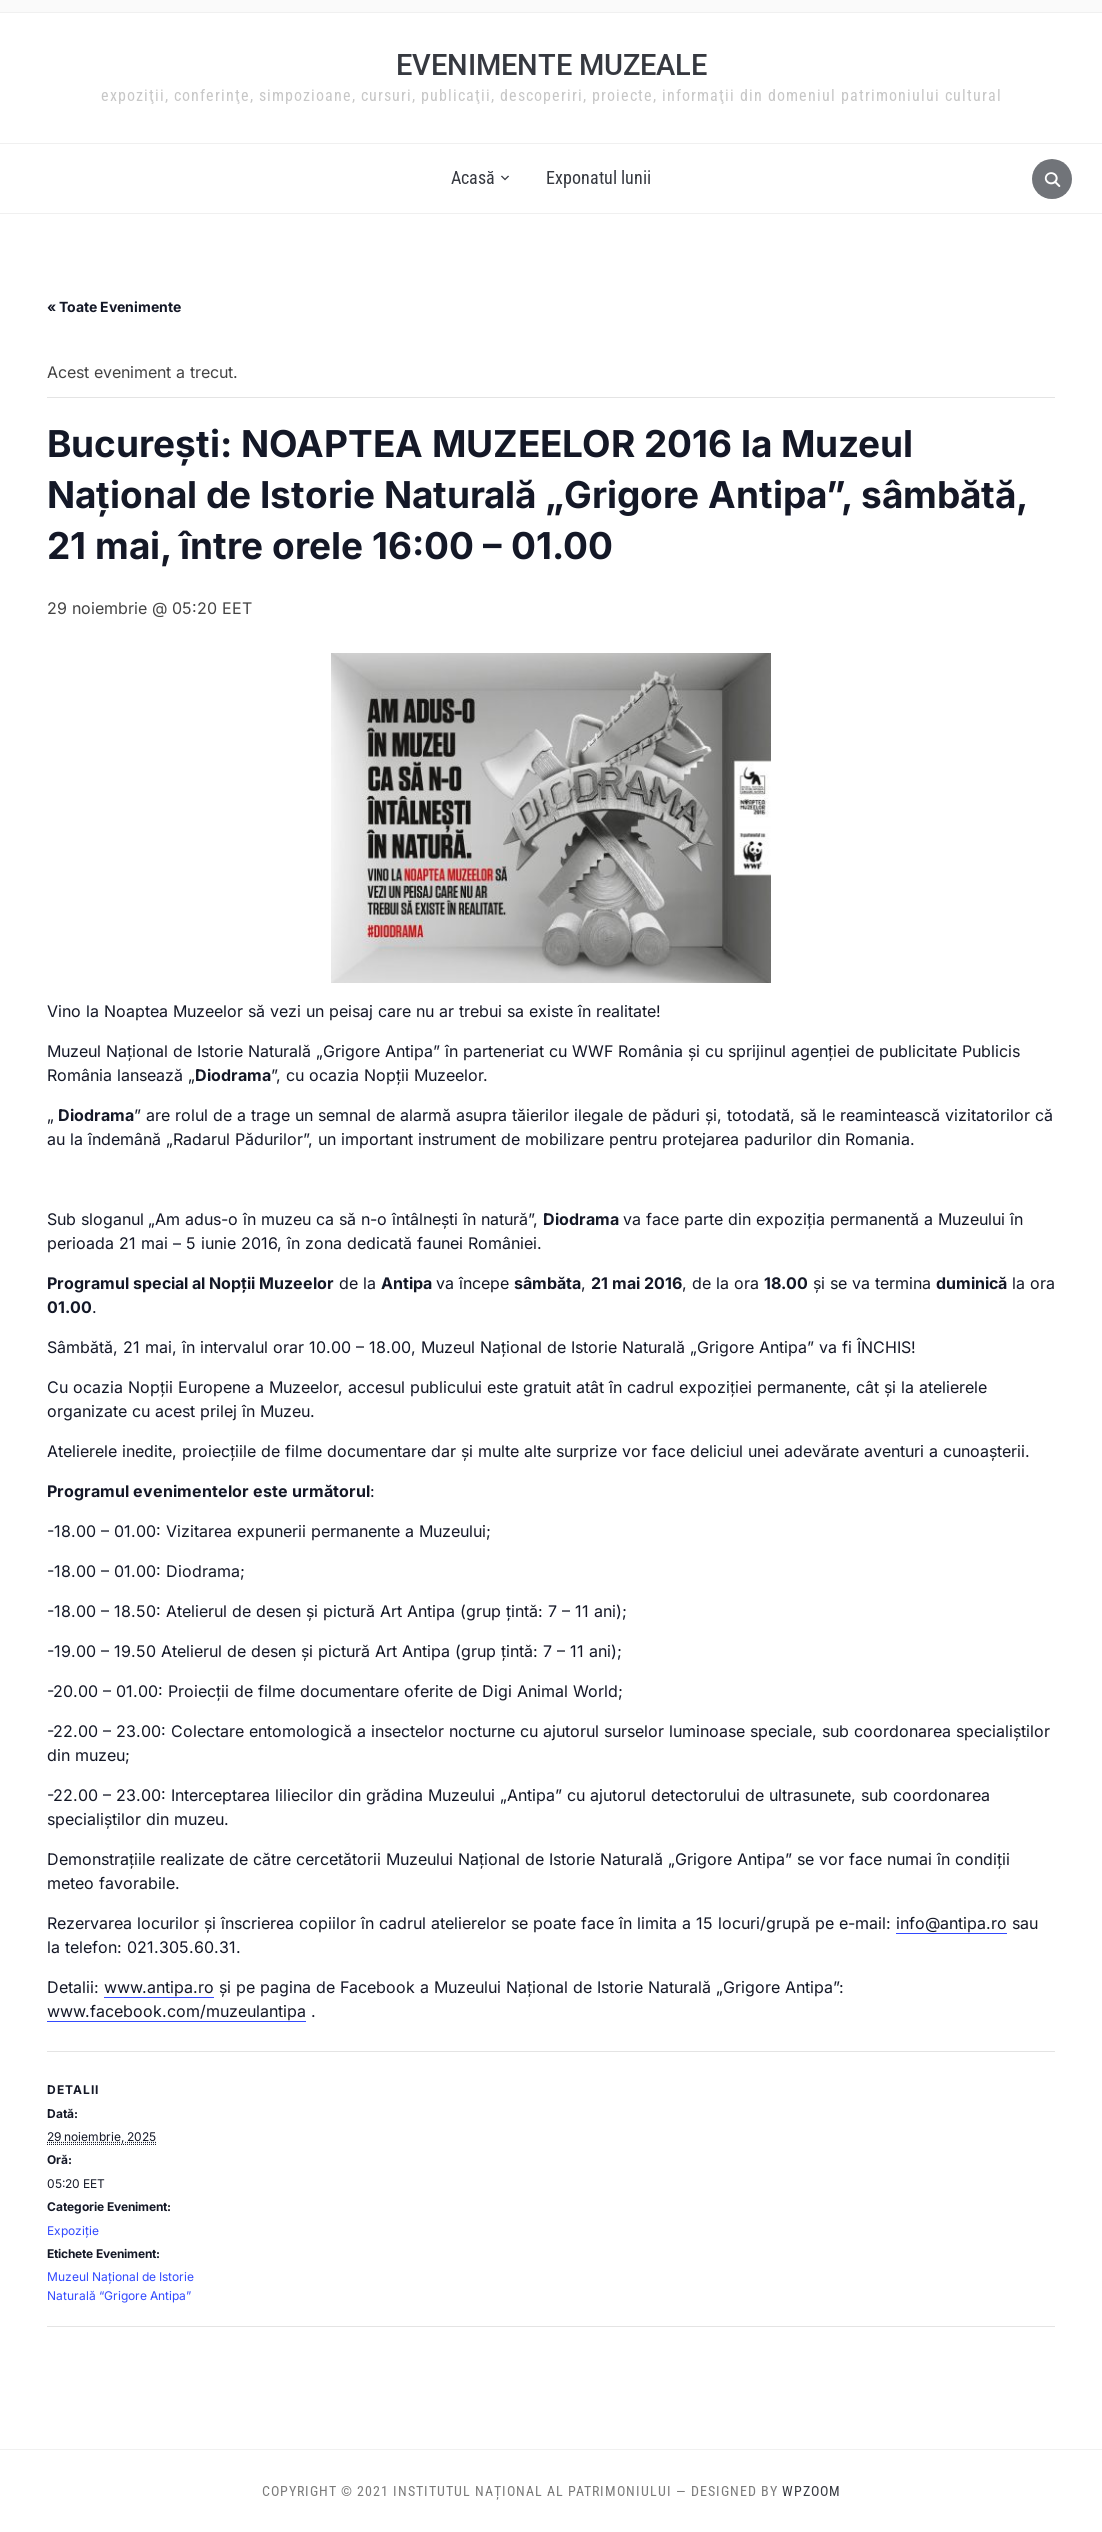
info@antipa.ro (951, 1923)
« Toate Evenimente (114, 306)
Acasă (473, 177)
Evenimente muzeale (551, 65)
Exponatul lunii (598, 177)
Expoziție (73, 2230)
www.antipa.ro (159, 1987)
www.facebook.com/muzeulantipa (176, 2011)
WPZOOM (811, 2491)
